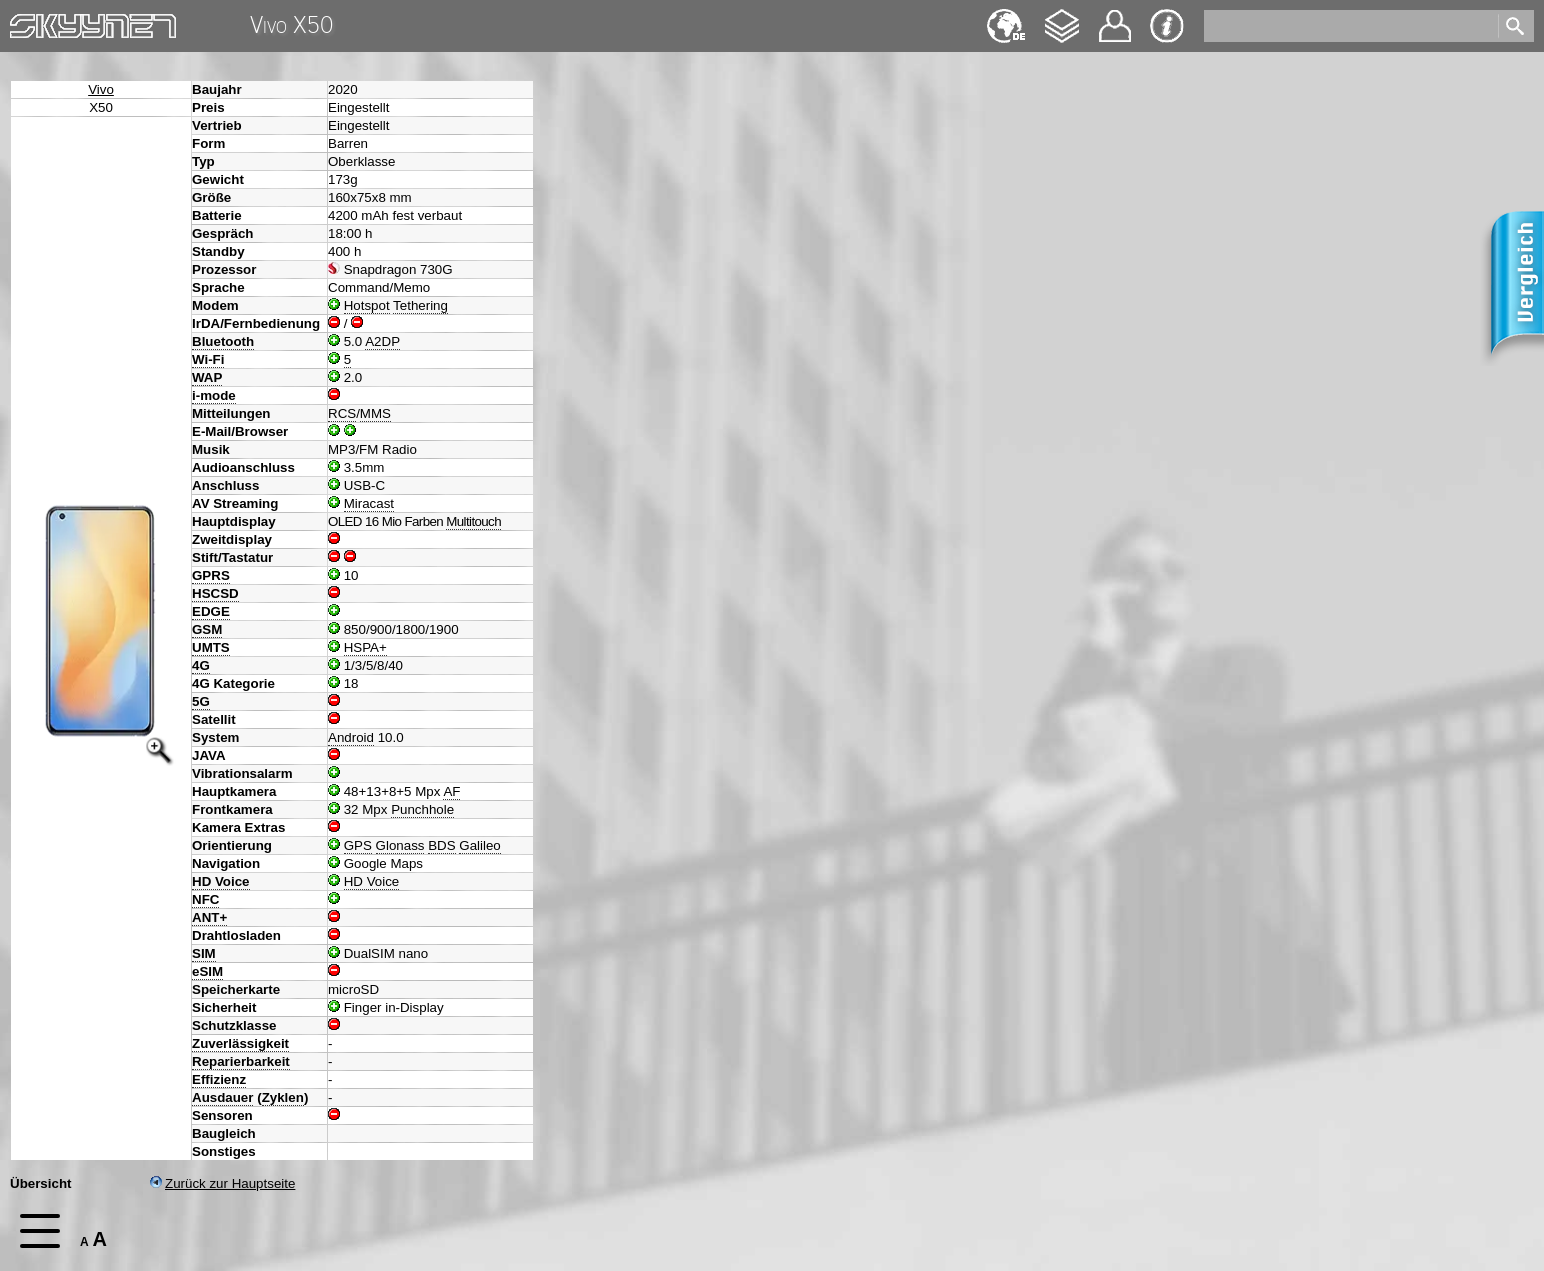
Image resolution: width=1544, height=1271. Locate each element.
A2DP (382, 341)
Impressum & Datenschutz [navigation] (1167, 26)
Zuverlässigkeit (240, 1043)
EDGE (211, 611)
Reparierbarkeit (241, 1061)
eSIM (207, 971)
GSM (207, 629)
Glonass (400, 845)
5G (201, 701)
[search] (1349, 26)
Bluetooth (223, 341)
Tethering (420, 305)
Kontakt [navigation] (1115, 17)
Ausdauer (222, 1097)
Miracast (369, 503)
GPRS (211, 575)
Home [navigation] (28, 21)
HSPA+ (365, 647)
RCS (342, 413)
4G (201, 665)
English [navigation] (1006, 16)
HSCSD (215, 593)
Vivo (101, 89)
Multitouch (473, 521)
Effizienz (219, 1079)
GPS (358, 845)
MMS (375, 413)
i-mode (214, 395)
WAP (207, 377)
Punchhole (422, 809)
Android (351, 737)
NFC (205, 899)
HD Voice (221, 881)
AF (451, 791)
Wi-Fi (208, 359)
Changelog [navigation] (1062, 16)
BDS (441, 845)
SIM (204, 953)
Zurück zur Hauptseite (222, 1183)
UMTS (211, 647)
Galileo (480, 845)
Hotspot (367, 305)
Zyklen (283, 1097)
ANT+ (209, 917)
